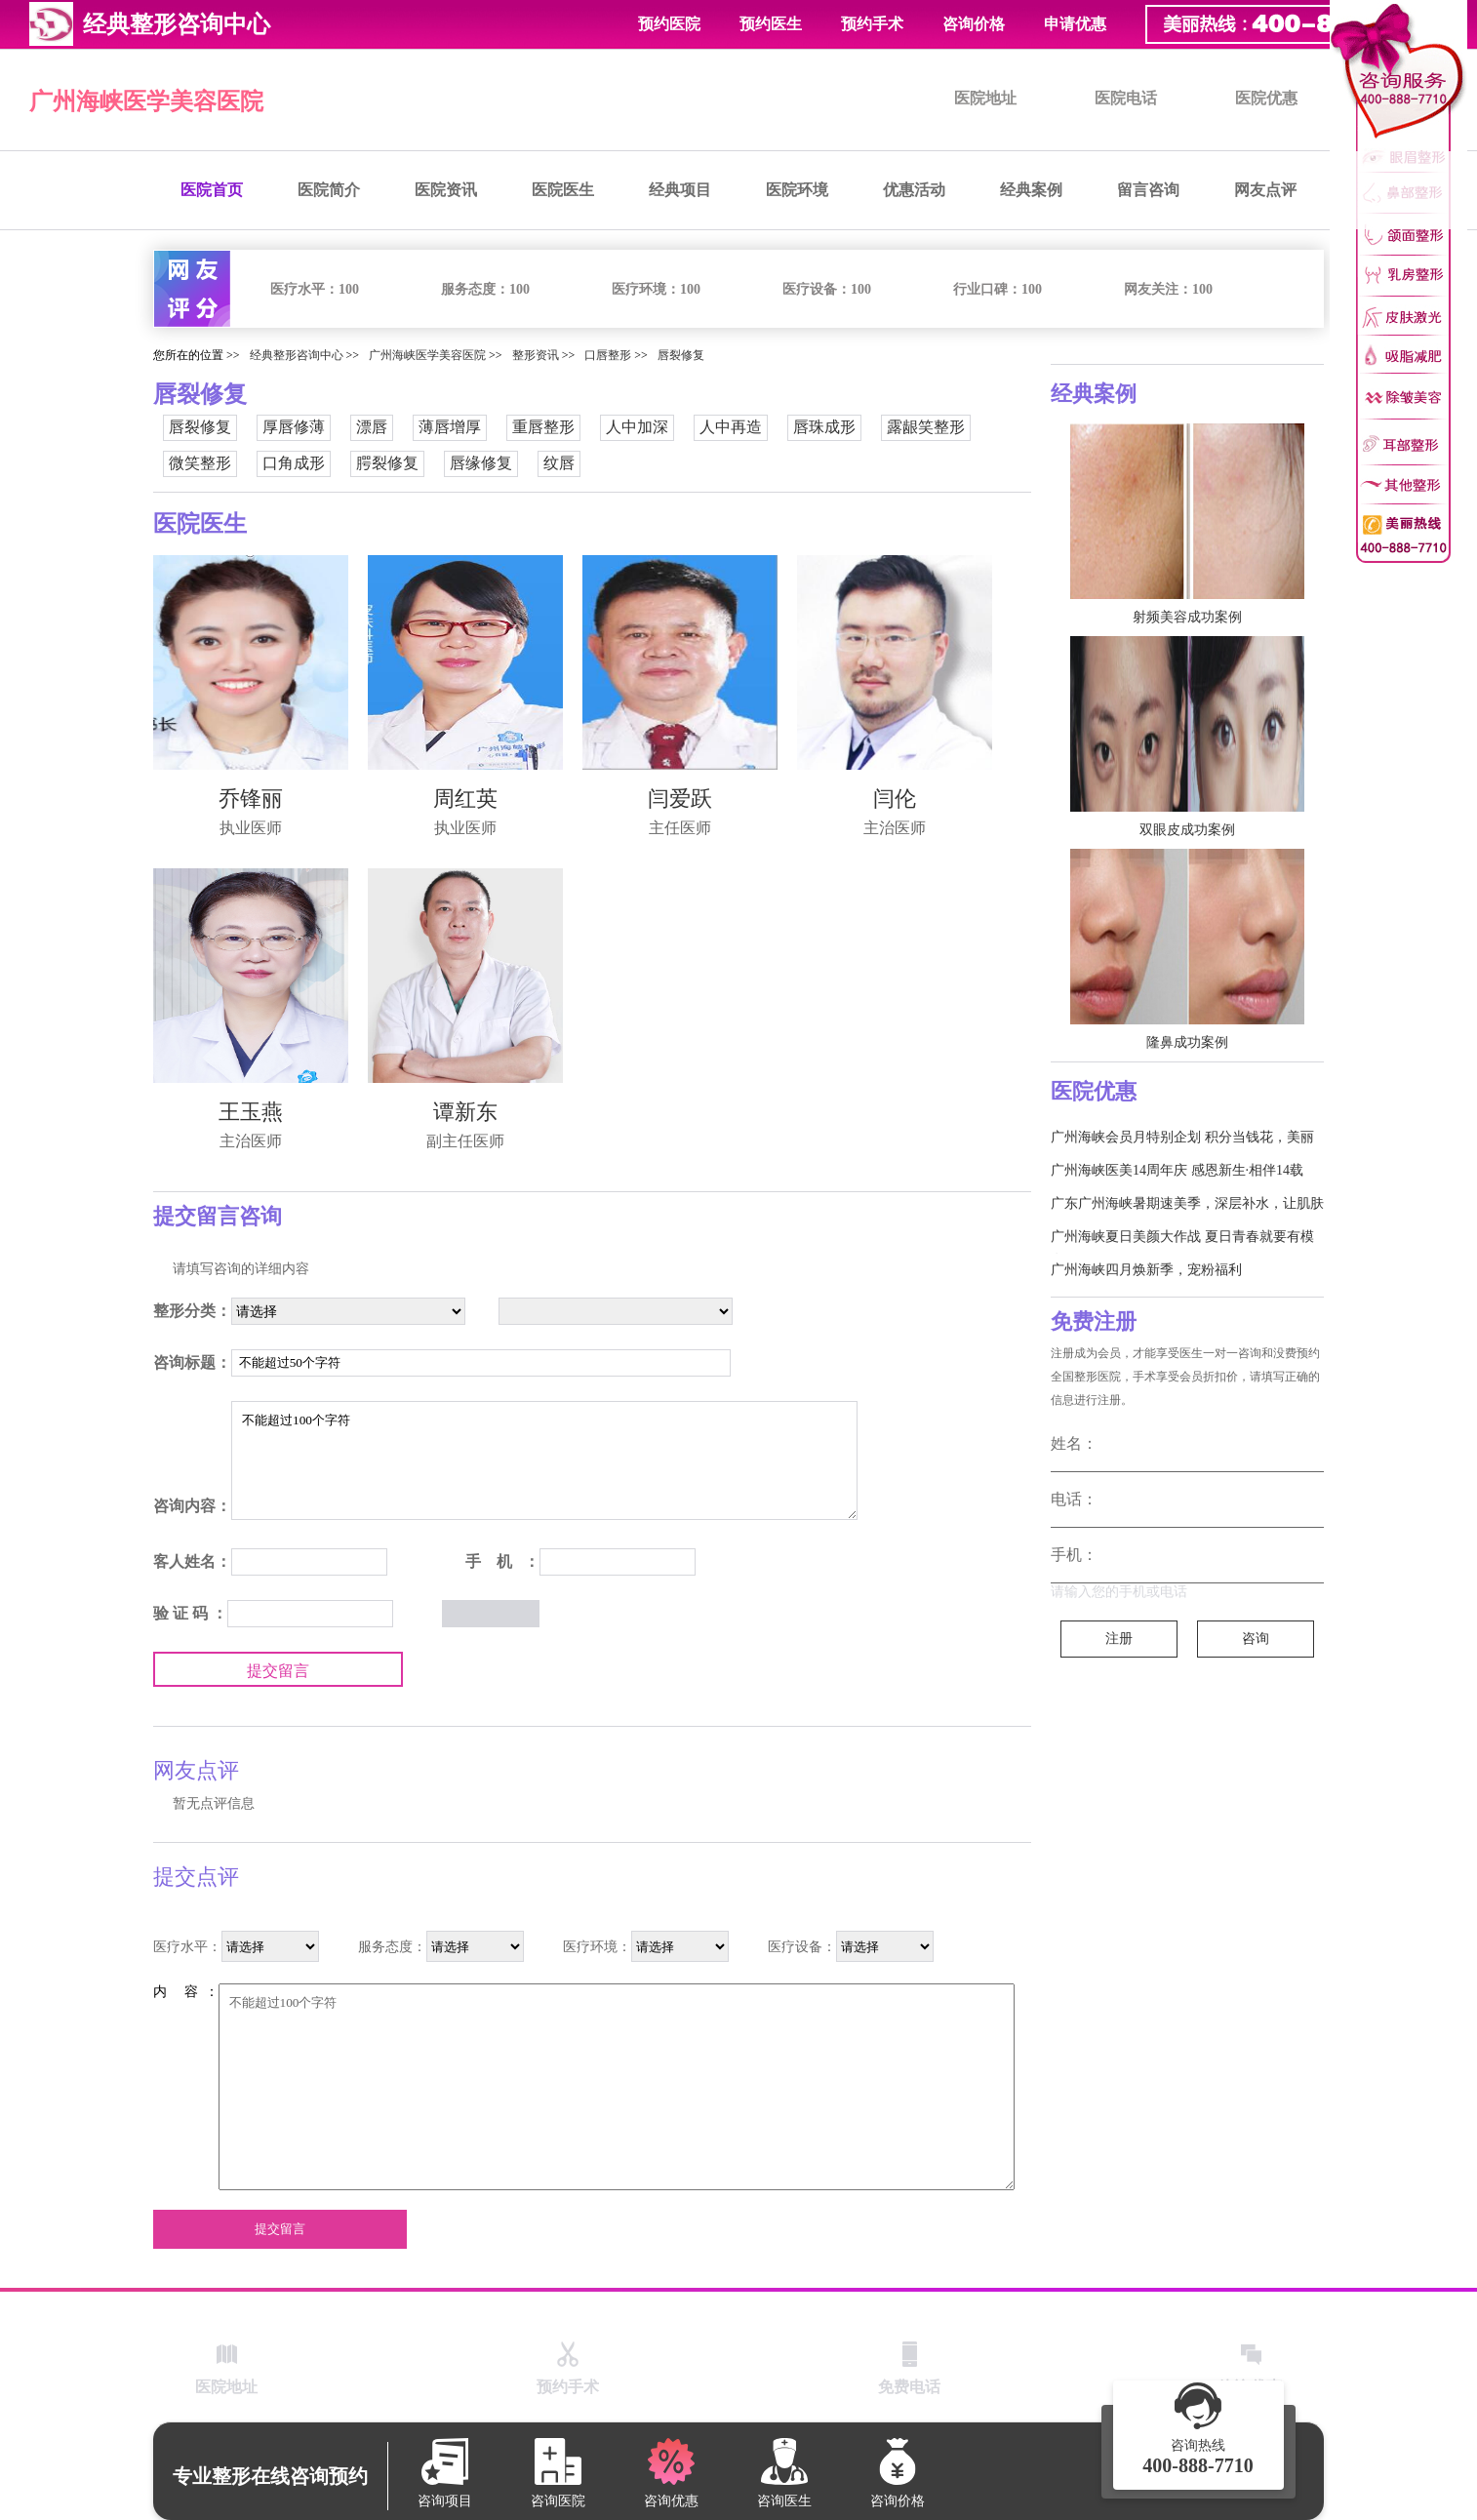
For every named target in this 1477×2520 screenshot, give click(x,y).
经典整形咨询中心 (296, 355)
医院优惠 (1266, 98)
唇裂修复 (681, 355)
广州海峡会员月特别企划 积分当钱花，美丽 (1182, 1137)
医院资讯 (446, 189)
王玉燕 (251, 1112)
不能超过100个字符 (544, 1460)
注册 (1119, 1638)
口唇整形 (607, 355)
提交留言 (278, 1670)
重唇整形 (543, 427)
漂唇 (371, 427)
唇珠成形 (824, 427)
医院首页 (211, 189)
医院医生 (563, 189)
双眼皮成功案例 (1187, 829)
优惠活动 (914, 189)
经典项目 (680, 189)
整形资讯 (535, 355)
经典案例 (1031, 189)
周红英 (465, 798)
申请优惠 (1075, 24)
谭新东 (465, 1112)
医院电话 (1126, 98)
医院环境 (797, 189)
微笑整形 (200, 463)
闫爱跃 (680, 798)
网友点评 (1265, 189)
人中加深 (637, 427)
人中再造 (730, 427)
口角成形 (293, 463)
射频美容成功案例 (1187, 617)
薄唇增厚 (450, 427)
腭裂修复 (387, 463)
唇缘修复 (481, 463)
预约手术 (872, 24)
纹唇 (559, 463)
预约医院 (669, 24)
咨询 (1255, 1638)
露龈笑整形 (926, 427)
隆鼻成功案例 (1187, 1042)
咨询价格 (973, 24)
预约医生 (770, 24)
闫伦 (894, 798)
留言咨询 (1148, 189)
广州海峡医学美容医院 (146, 101)
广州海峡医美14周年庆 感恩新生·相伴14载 (1177, 1170)
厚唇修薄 (293, 427)
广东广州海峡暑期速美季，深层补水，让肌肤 (1187, 1203)
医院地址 (985, 98)
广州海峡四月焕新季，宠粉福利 (1146, 1269)
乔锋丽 (251, 798)
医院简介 (329, 189)
